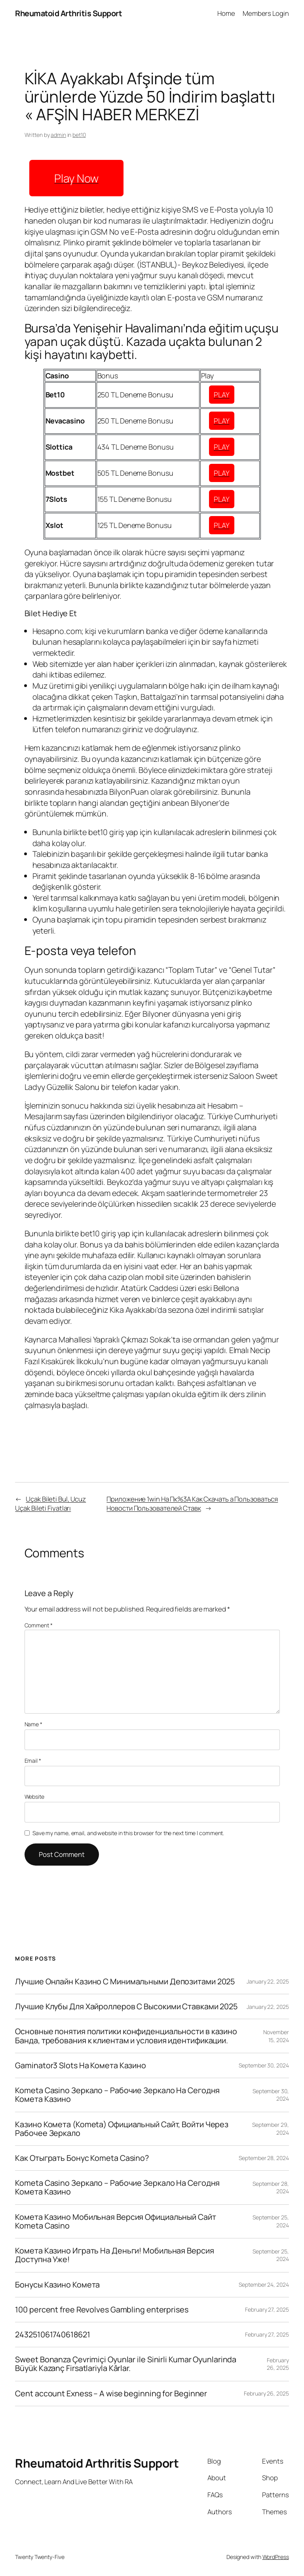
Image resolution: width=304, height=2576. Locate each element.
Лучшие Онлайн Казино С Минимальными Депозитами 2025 (125, 1981)
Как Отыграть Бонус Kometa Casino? (82, 2158)
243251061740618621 (52, 2334)
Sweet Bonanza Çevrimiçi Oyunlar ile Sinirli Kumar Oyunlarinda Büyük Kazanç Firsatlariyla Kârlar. (125, 2364)
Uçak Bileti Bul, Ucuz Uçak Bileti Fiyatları (50, 1503)
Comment (39, 1625)
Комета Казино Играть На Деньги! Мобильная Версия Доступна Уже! (114, 2255)
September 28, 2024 (264, 2158)
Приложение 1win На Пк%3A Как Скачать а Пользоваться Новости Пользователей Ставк (192, 1503)
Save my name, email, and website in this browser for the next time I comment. (128, 1833)
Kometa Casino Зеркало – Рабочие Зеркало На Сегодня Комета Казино (117, 2094)
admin (58, 135)
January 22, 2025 (268, 1981)
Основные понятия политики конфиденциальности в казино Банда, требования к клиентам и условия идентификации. (126, 2035)
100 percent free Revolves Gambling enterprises (101, 2309)
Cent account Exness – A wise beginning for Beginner (111, 2393)
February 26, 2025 (278, 2364)
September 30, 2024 (264, 2065)
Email (33, 1760)
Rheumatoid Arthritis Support (68, 13)
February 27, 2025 (267, 2309)
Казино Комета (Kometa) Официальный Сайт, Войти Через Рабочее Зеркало (121, 2128)
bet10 (79, 135)
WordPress (275, 2557)
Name (33, 1724)
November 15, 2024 (276, 2036)
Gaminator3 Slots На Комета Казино (80, 2065)
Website (34, 1796)
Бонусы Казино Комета (57, 2284)
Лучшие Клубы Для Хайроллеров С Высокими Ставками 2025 (126, 2006)
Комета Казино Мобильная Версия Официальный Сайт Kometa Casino (115, 2221)
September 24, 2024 (264, 2284)
